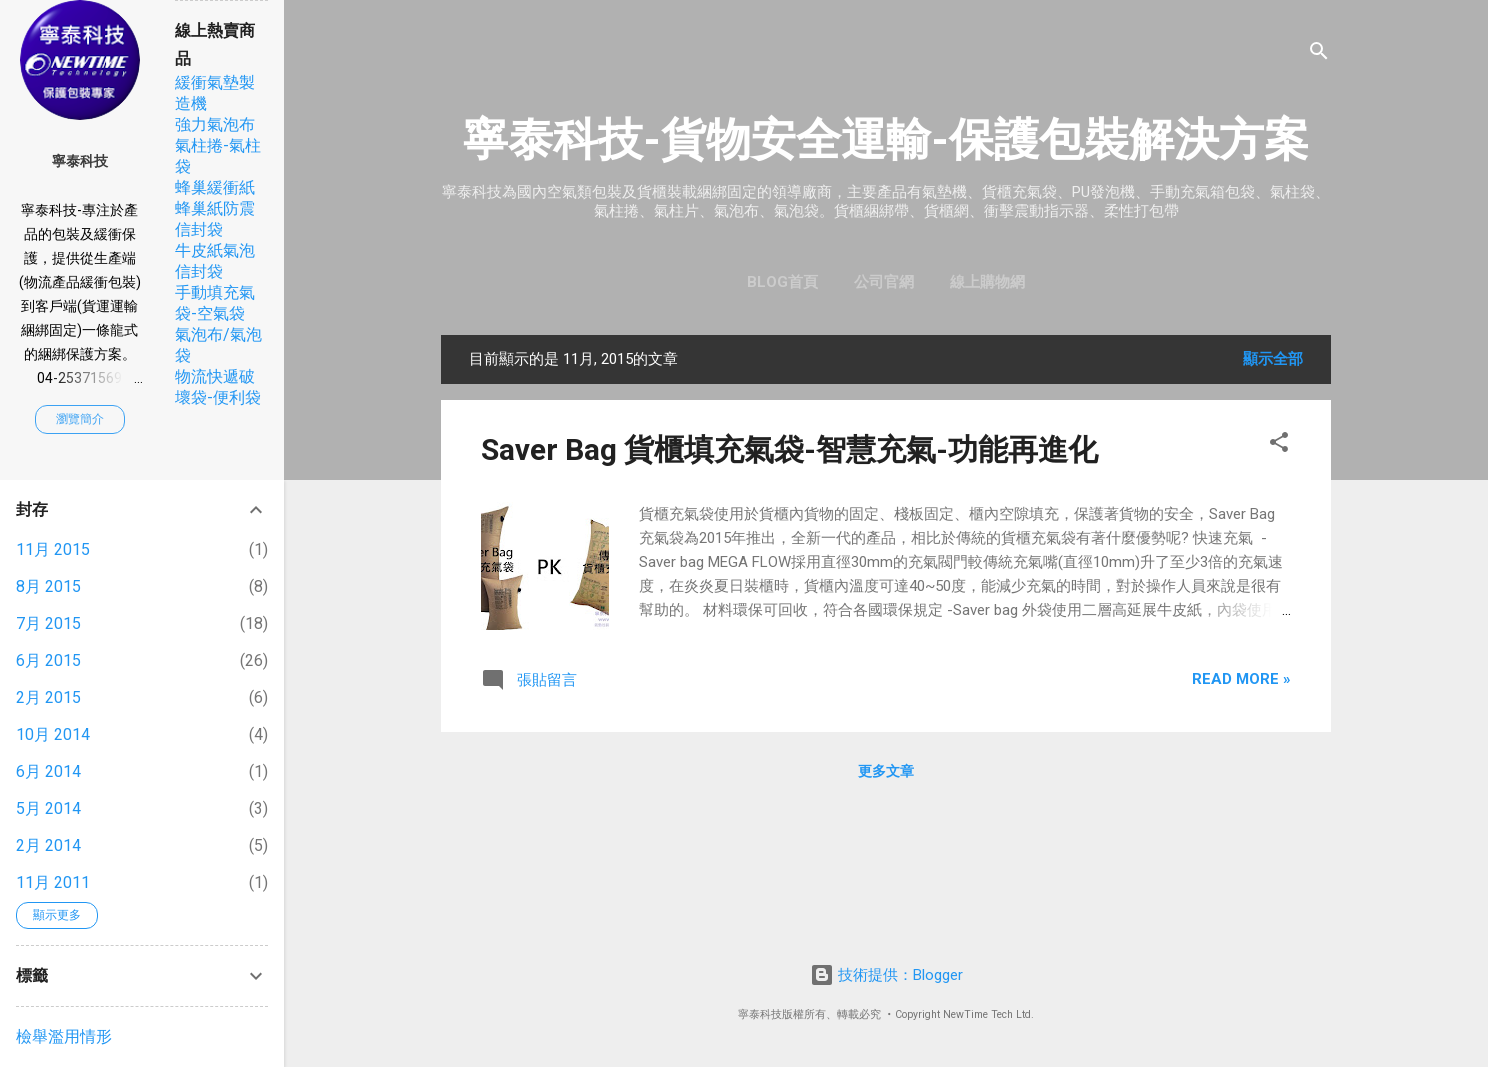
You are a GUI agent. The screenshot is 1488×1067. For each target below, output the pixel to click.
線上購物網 (987, 282)
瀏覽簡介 (80, 419)
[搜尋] (1319, 54)
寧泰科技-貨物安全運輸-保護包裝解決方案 (886, 139)
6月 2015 (48, 660)
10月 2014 (53, 734)
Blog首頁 (782, 282)
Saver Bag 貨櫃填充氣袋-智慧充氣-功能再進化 (789, 449)
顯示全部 (1273, 359)
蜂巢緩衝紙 (215, 187)
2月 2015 (48, 697)
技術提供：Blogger (886, 975)
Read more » (1241, 679)
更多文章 (886, 771)
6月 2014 (48, 771)
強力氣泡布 (215, 124)
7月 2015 (48, 623)
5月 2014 (48, 808)
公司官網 (884, 282)
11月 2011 (53, 882)
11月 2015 (53, 549)
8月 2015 (48, 586)
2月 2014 (48, 845)
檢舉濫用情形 (64, 1036)
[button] (1279, 445)
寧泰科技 (80, 161)
